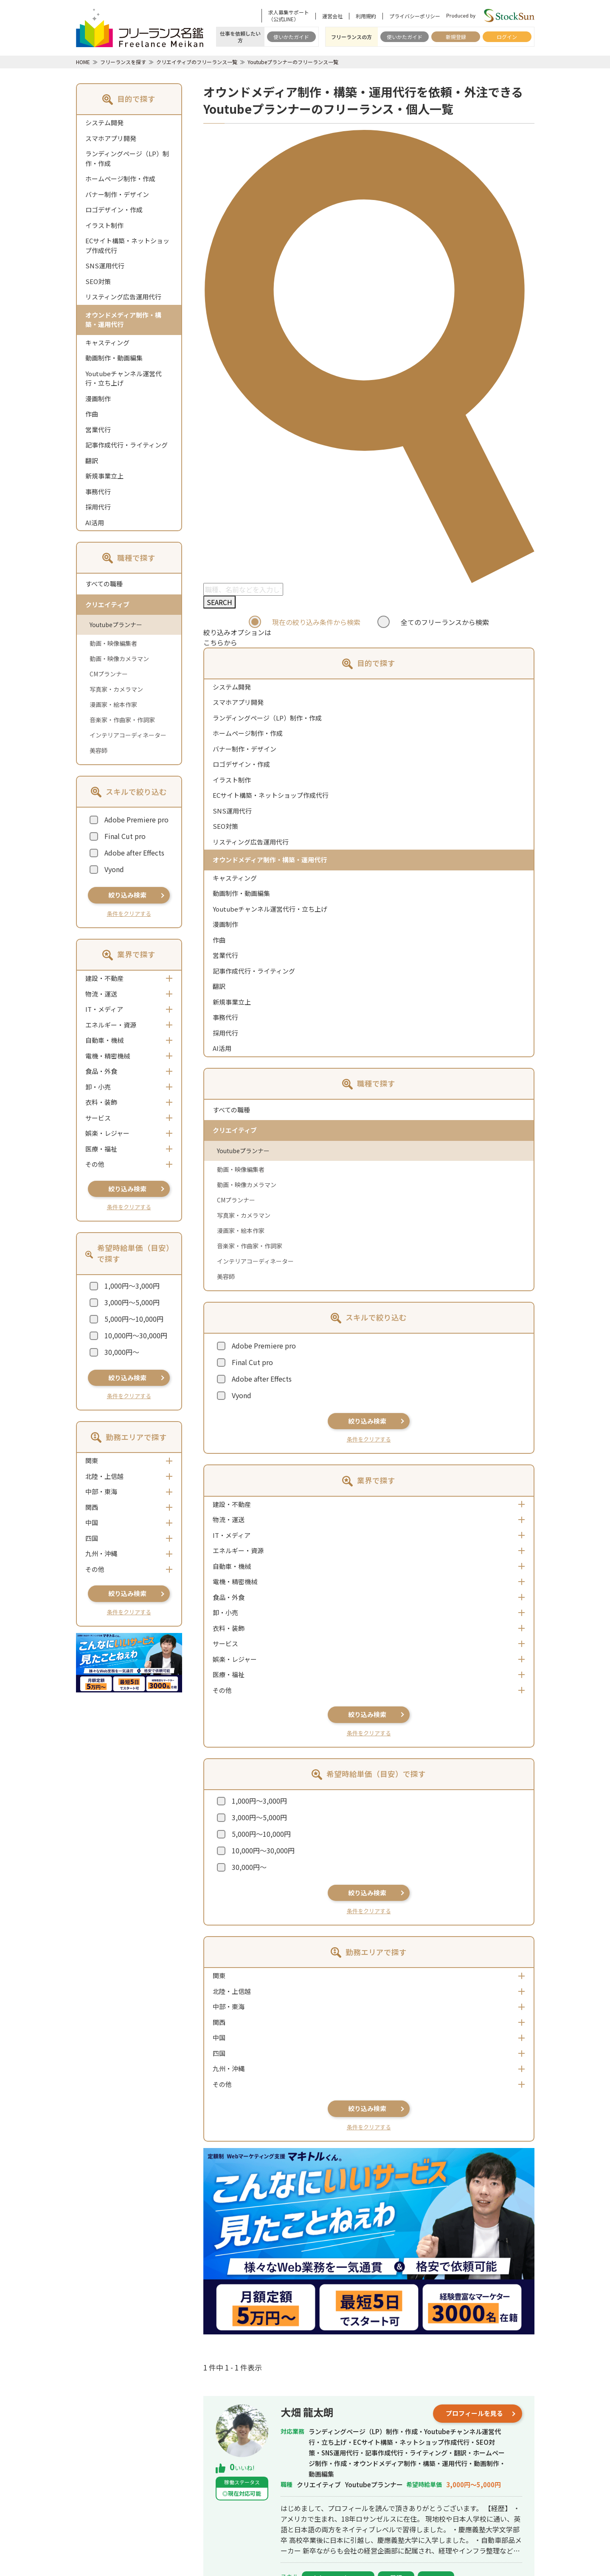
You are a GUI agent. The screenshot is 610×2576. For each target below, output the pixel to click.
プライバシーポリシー (414, 16)
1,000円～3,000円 (132, 1286)
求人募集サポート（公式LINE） (288, 16)
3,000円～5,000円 (132, 1302)
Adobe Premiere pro (136, 819)
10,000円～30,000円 (135, 1335)
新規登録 (456, 36)
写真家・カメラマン (116, 689)
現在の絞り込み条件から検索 (316, 622)
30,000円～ (121, 1352)
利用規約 (366, 16)
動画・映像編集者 (113, 643)
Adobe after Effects (134, 852)
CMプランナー (109, 674)
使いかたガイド (291, 36)
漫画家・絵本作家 (113, 704)
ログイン (507, 36)
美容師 (98, 750)
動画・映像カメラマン (119, 658)
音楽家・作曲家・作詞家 (122, 719)
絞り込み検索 (127, 894)
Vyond (114, 869)
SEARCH (219, 602)
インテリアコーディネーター (128, 735)
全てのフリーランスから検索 (445, 622)
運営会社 (332, 16)
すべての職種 (104, 583)
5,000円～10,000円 (133, 1319)
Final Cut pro (125, 836)
